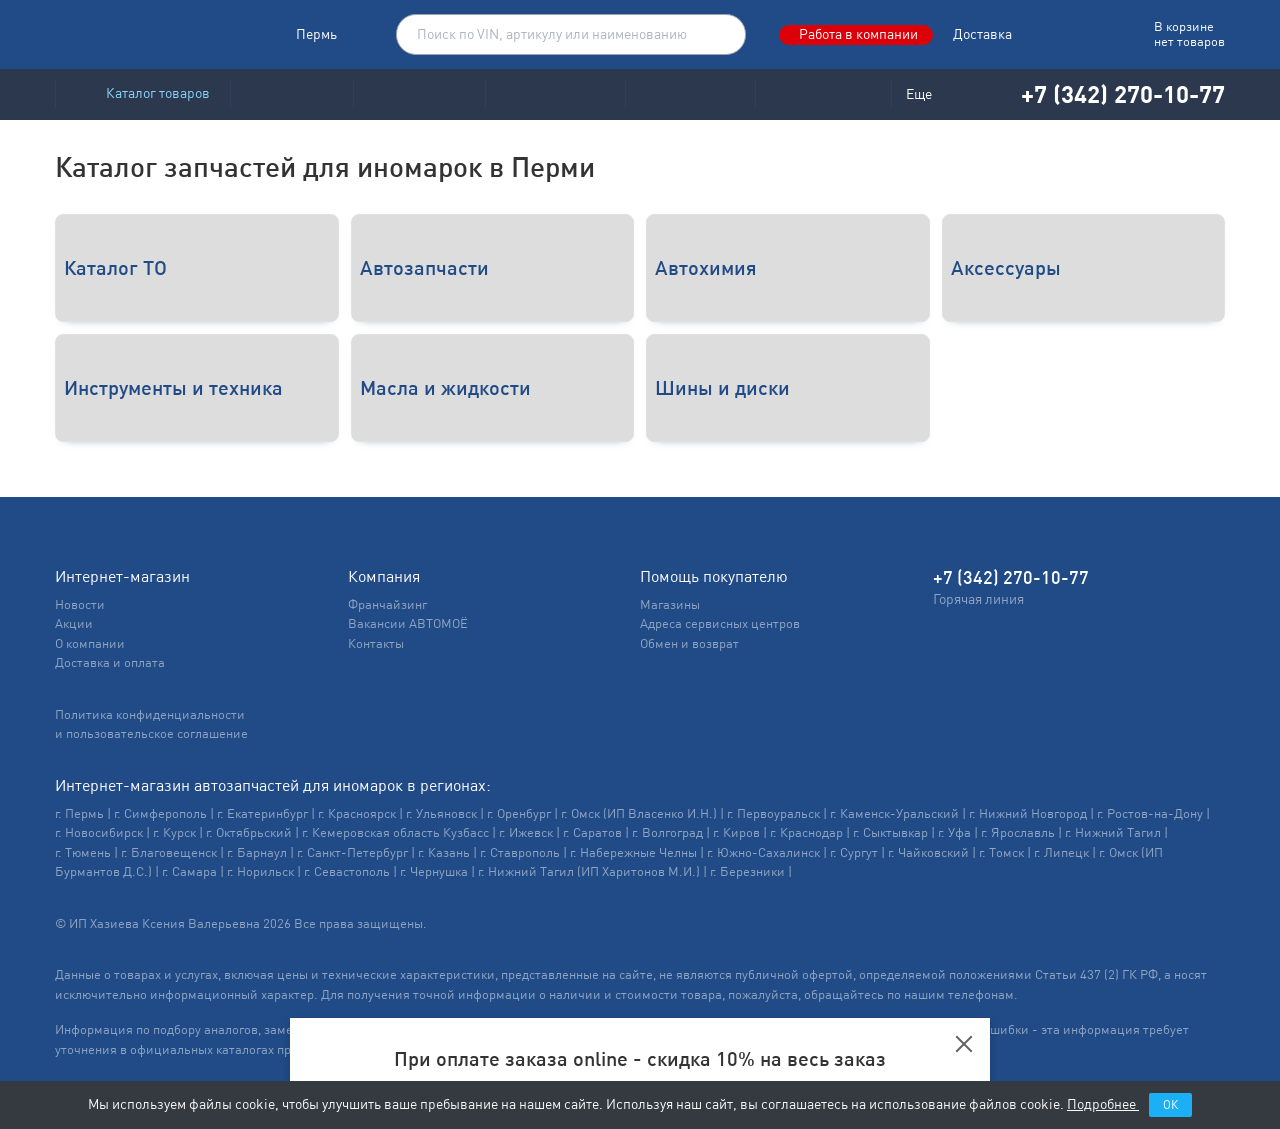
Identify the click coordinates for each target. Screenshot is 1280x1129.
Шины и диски (722, 387)
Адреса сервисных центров (720, 623)
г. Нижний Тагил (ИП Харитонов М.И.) (589, 871)
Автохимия (706, 267)
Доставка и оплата (110, 662)
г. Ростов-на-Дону (1150, 813)
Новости (80, 604)
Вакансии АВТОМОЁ (408, 623)
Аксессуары (1006, 267)
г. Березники (747, 871)
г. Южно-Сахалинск (763, 852)
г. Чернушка (434, 871)
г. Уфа (954, 832)
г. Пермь (79, 813)
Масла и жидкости (445, 387)
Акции (74, 623)
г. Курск (174, 832)
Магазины (670, 604)
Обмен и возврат (689, 643)
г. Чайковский (928, 852)
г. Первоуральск (773, 813)
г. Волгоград (667, 832)
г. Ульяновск (441, 813)
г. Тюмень (83, 852)
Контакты (376, 643)
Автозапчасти (424, 267)
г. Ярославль (1018, 832)
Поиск (720, 35)
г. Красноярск (357, 813)
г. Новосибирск (99, 832)
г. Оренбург (519, 813)
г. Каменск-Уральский (894, 813)
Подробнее (1103, 1104)
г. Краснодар (806, 832)
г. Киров (736, 832)
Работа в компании (858, 34)
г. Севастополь (347, 871)
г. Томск (1001, 852)
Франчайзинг (387, 604)
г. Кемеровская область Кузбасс (395, 832)
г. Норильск (260, 871)
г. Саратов (592, 832)
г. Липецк (1061, 852)
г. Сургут (854, 852)
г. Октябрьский (249, 832)
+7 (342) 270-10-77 (1109, 93)
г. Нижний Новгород (1028, 813)
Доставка (982, 34)
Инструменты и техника (173, 387)
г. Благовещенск (169, 852)
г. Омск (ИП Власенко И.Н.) (639, 813)
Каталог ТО (115, 267)
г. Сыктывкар (890, 832)
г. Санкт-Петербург (352, 852)
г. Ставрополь (520, 852)
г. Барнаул (257, 852)
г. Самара (189, 871)
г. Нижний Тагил (1113, 832)
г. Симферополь (160, 813)
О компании (90, 643)
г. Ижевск (526, 832)
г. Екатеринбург (262, 813)
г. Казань (444, 852)
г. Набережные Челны (633, 852)
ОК (1170, 1105)
